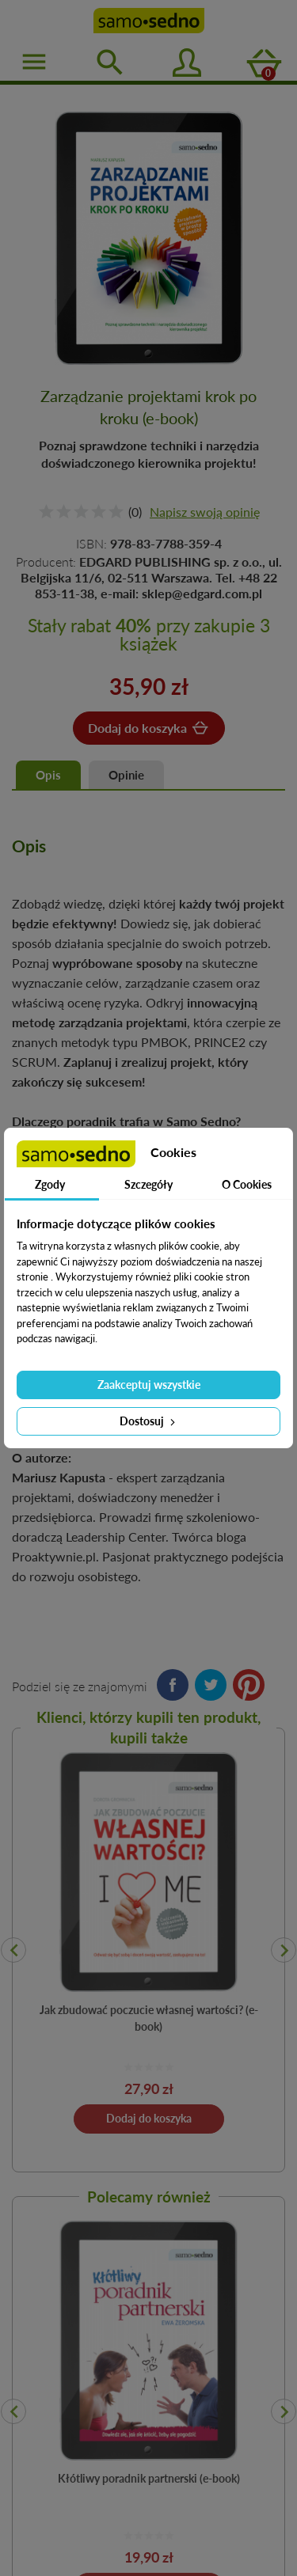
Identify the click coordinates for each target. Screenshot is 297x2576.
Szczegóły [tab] (148, 1184)
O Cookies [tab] (247, 1184)
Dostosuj (149, 1421)
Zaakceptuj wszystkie (148, 1384)
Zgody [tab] (50, 1184)
